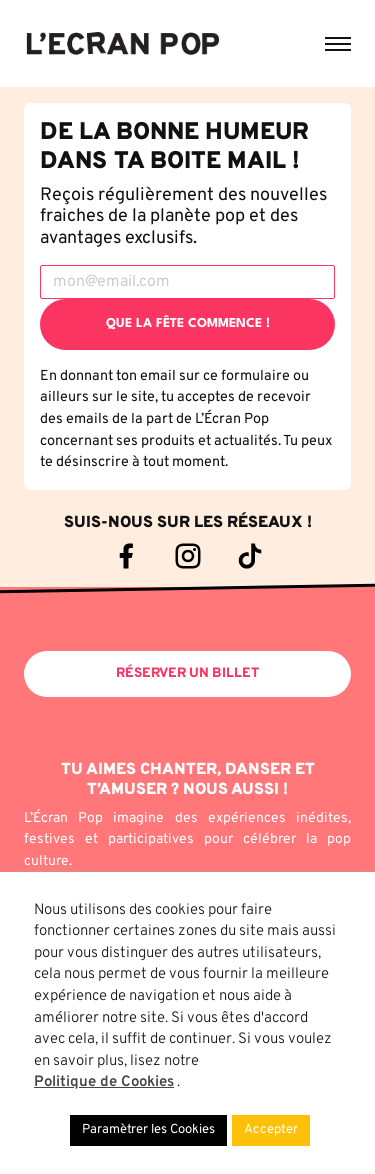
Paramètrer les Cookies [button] (148, 1130)
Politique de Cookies (104, 1082)
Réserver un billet (187, 673)
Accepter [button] (271, 1130)
